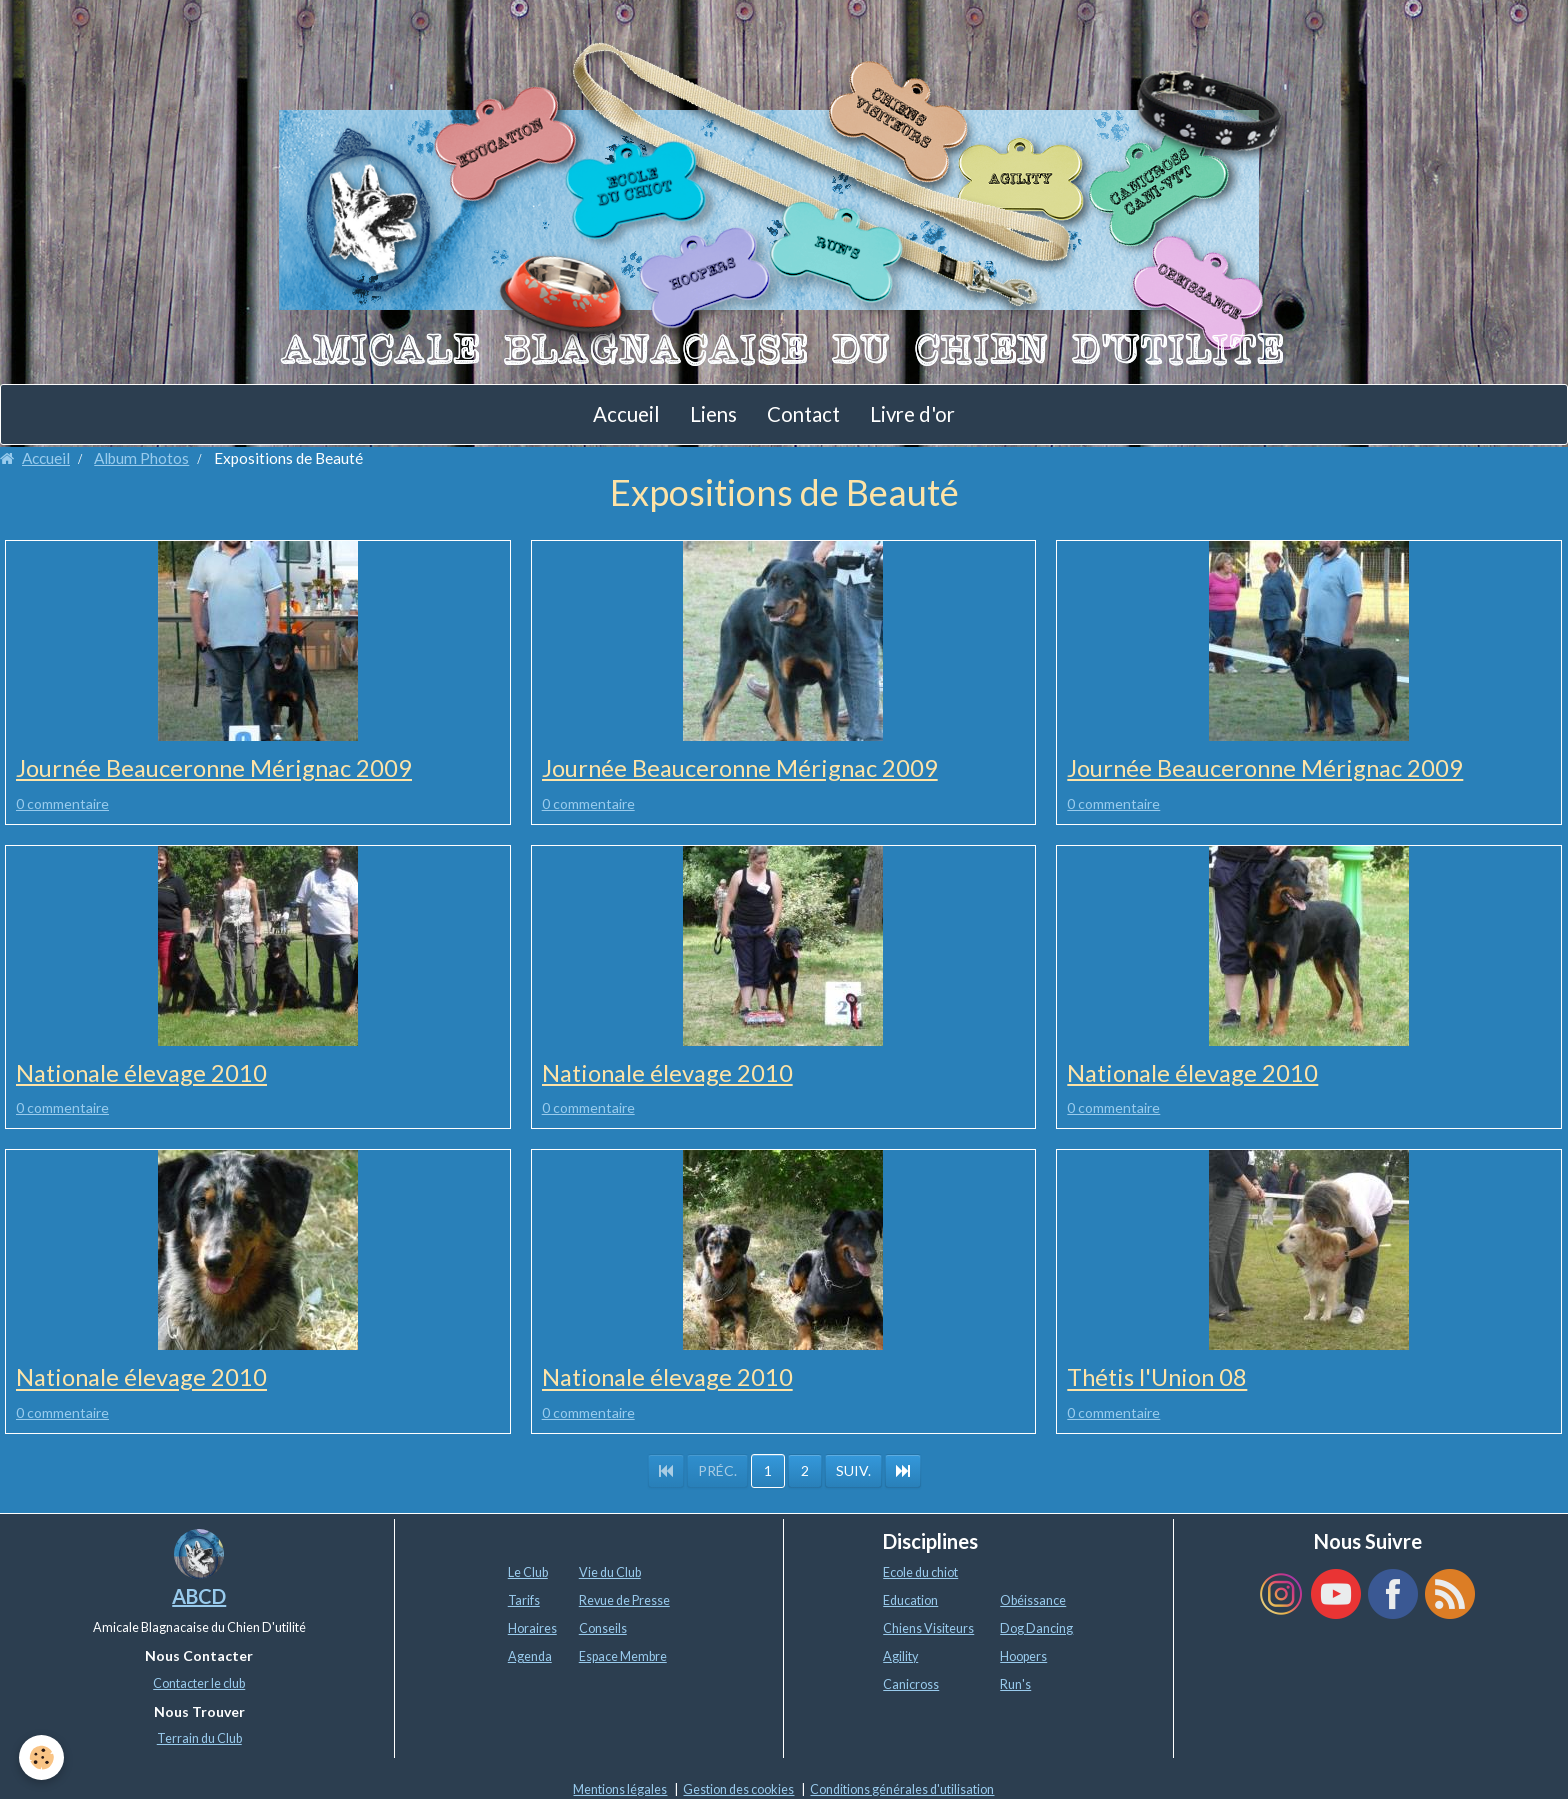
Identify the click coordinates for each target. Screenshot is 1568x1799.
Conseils (603, 1629)
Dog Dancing (1036, 1629)
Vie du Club (610, 1573)
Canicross (911, 1685)
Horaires (532, 1629)
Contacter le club (199, 1683)
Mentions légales (620, 1789)
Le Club (528, 1573)
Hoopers (1023, 1657)
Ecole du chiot (920, 1573)
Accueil (626, 414)
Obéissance (1033, 1601)
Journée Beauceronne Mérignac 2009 (216, 768)
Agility (900, 1657)
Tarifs (524, 1601)
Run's (1015, 1685)
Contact (803, 414)
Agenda (530, 1657)
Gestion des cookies (738, 1789)
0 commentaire (62, 803)
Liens (713, 414)
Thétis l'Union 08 (1159, 1378)
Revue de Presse (624, 1601)
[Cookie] (42, 1757)
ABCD (199, 1597)
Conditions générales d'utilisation (902, 1789)
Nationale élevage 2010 (142, 1073)
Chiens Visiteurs (928, 1629)
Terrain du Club (199, 1739)
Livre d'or (912, 414)
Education (910, 1601)
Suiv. (853, 1471)
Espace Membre (623, 1657)
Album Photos (141, 458)
